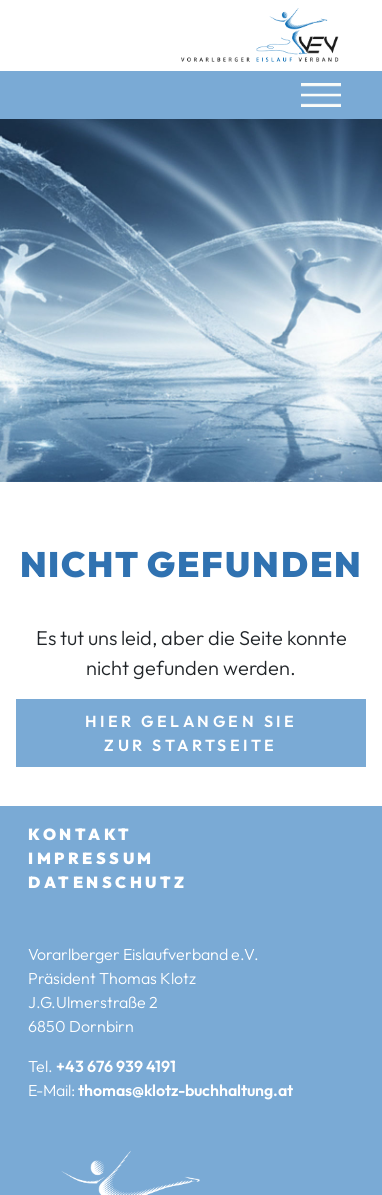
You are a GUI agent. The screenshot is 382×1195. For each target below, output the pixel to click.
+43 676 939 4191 (116, 1066)
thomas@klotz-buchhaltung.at (185, 1090)
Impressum (91, 858)
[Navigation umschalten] (321, 95)
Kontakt (80, 834)
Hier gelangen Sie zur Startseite (191, 733)
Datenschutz (108, 882)
